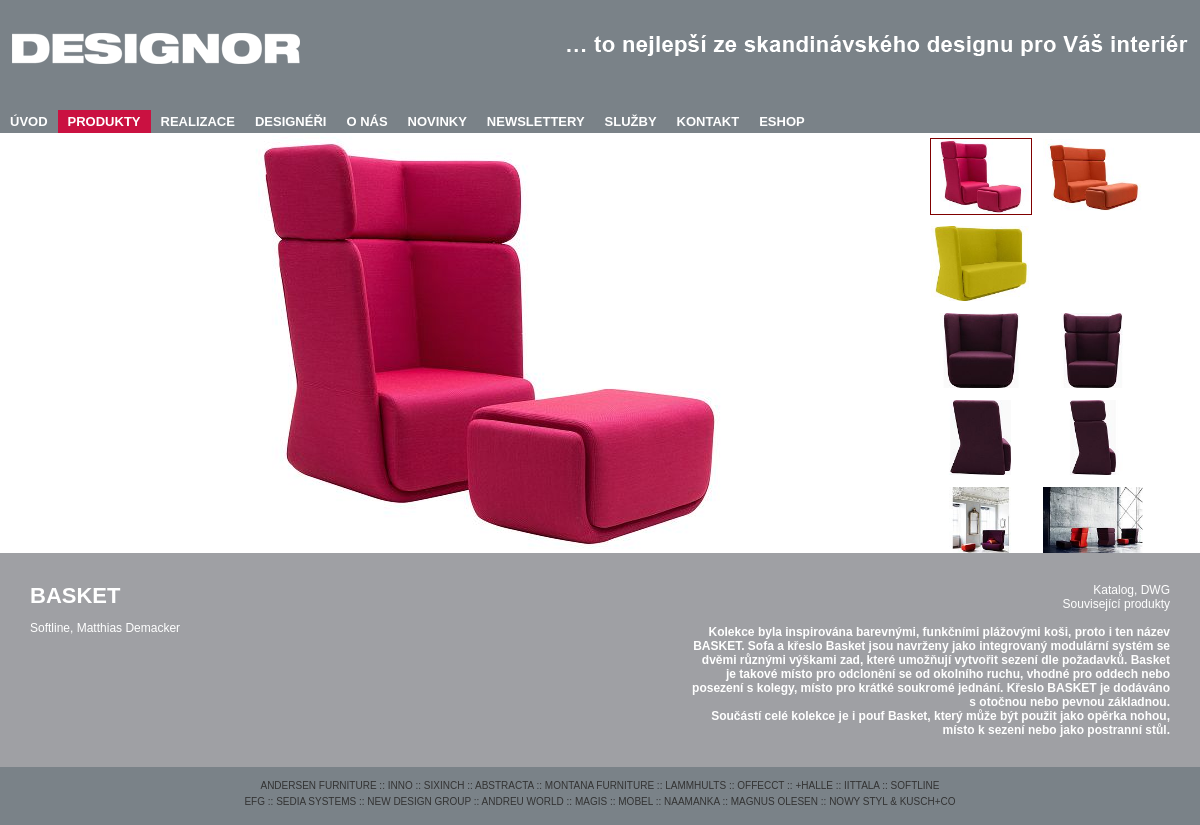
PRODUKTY (104, 121)
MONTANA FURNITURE (599, 785)
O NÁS (366, 121)
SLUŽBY (631, 121)
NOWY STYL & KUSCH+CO (892, 801)
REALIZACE (198, 121)
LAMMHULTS (695, 785)
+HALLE (814, 785)
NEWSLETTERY (536, 121)
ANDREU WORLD (523, 801)
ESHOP (782, 121)
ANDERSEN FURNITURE (318, 785)
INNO (400, 785)
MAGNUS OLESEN (774, 801)
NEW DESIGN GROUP (419, 801)
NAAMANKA (692, 801)
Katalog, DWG (1131, 590)
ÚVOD (29, 121)
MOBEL (635, 801)
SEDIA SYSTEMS (316, 801)
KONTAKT (708, 121)
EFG (254, 801)
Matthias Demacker (128, 628)
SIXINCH (444, 785)
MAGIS (591, 801)
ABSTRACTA (504, 785)
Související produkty (1116, 604)
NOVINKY (437, 121)
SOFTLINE (915, 785)
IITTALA (861, 785)
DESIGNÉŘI (291, 121)
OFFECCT (760, 785)
